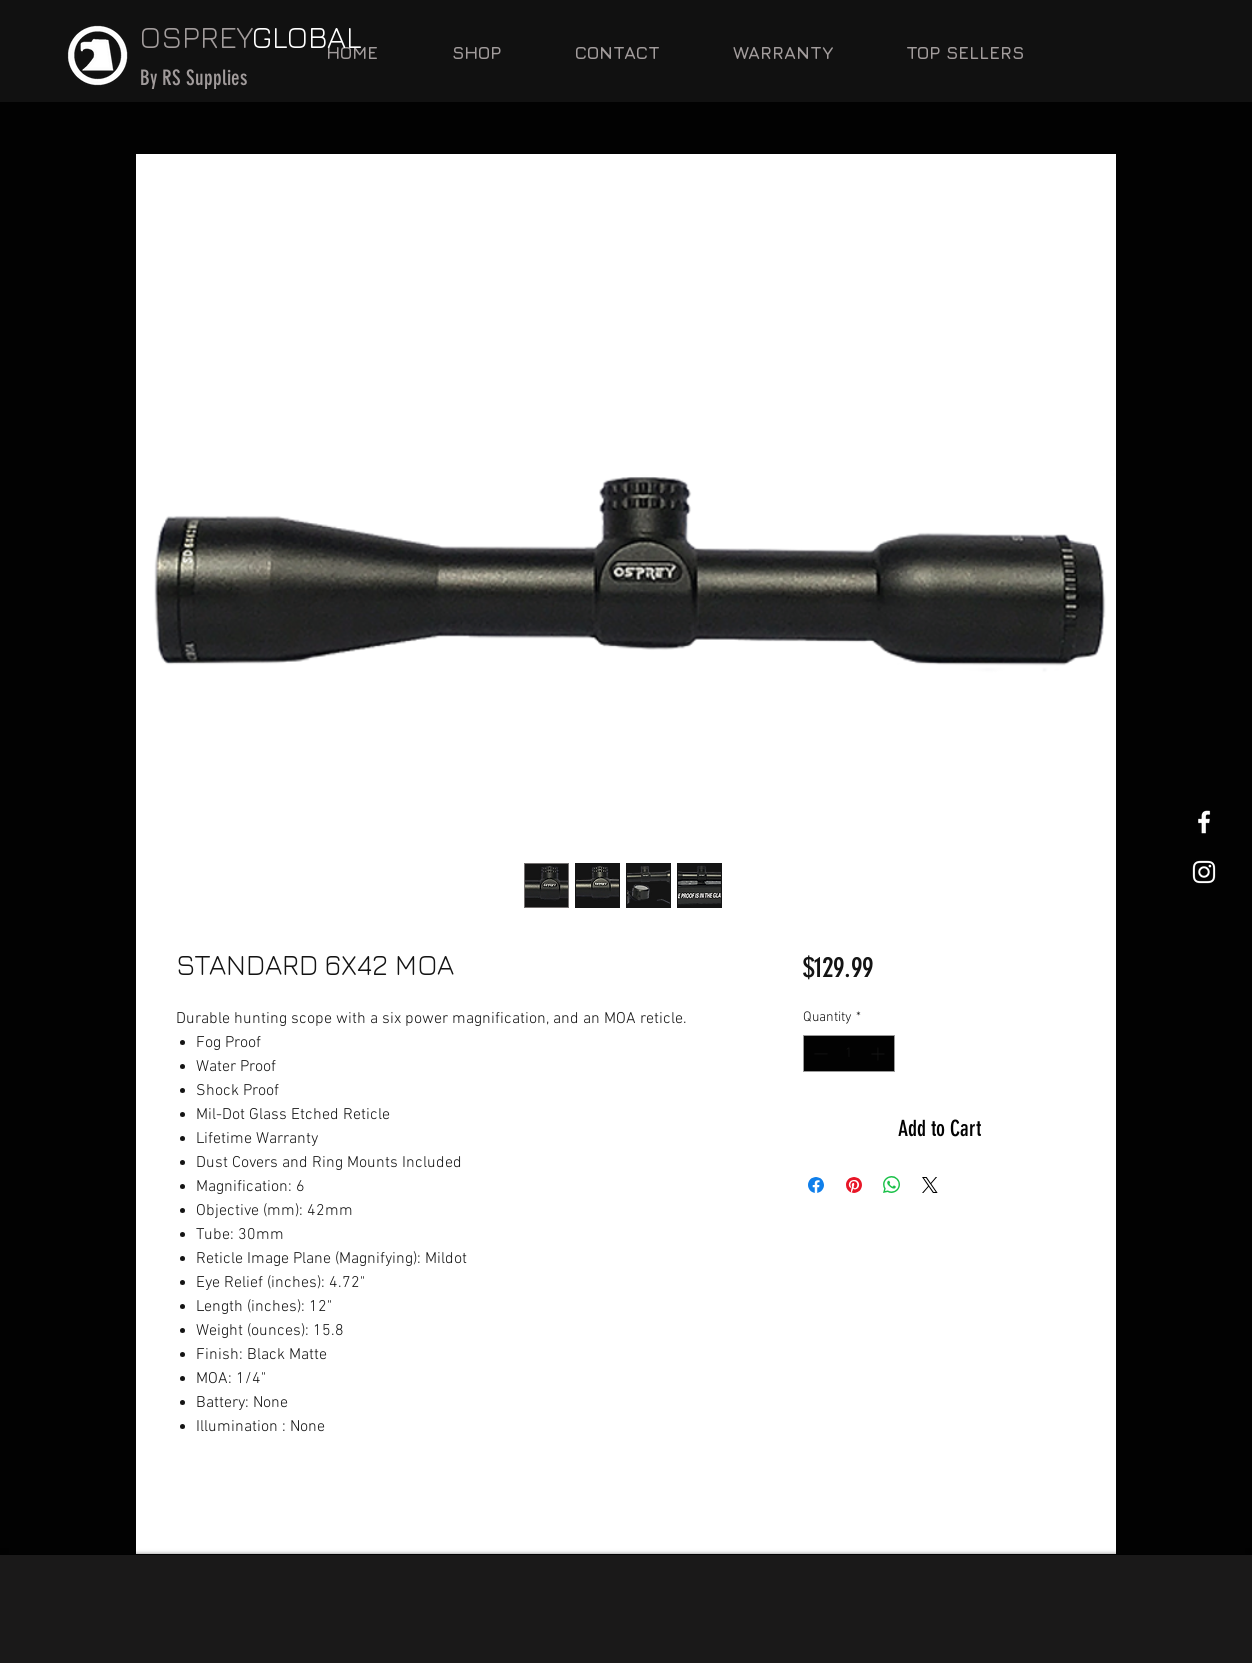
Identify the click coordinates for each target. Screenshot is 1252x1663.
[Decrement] (818, 1053)
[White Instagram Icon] (1204, 872)
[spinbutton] (849, 1053)
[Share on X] (930, 1185)
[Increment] (879, 1053)
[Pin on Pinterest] (854, 1185)
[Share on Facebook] (816, 1185)
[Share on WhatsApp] (892, 1185)
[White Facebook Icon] (1204, 822)
